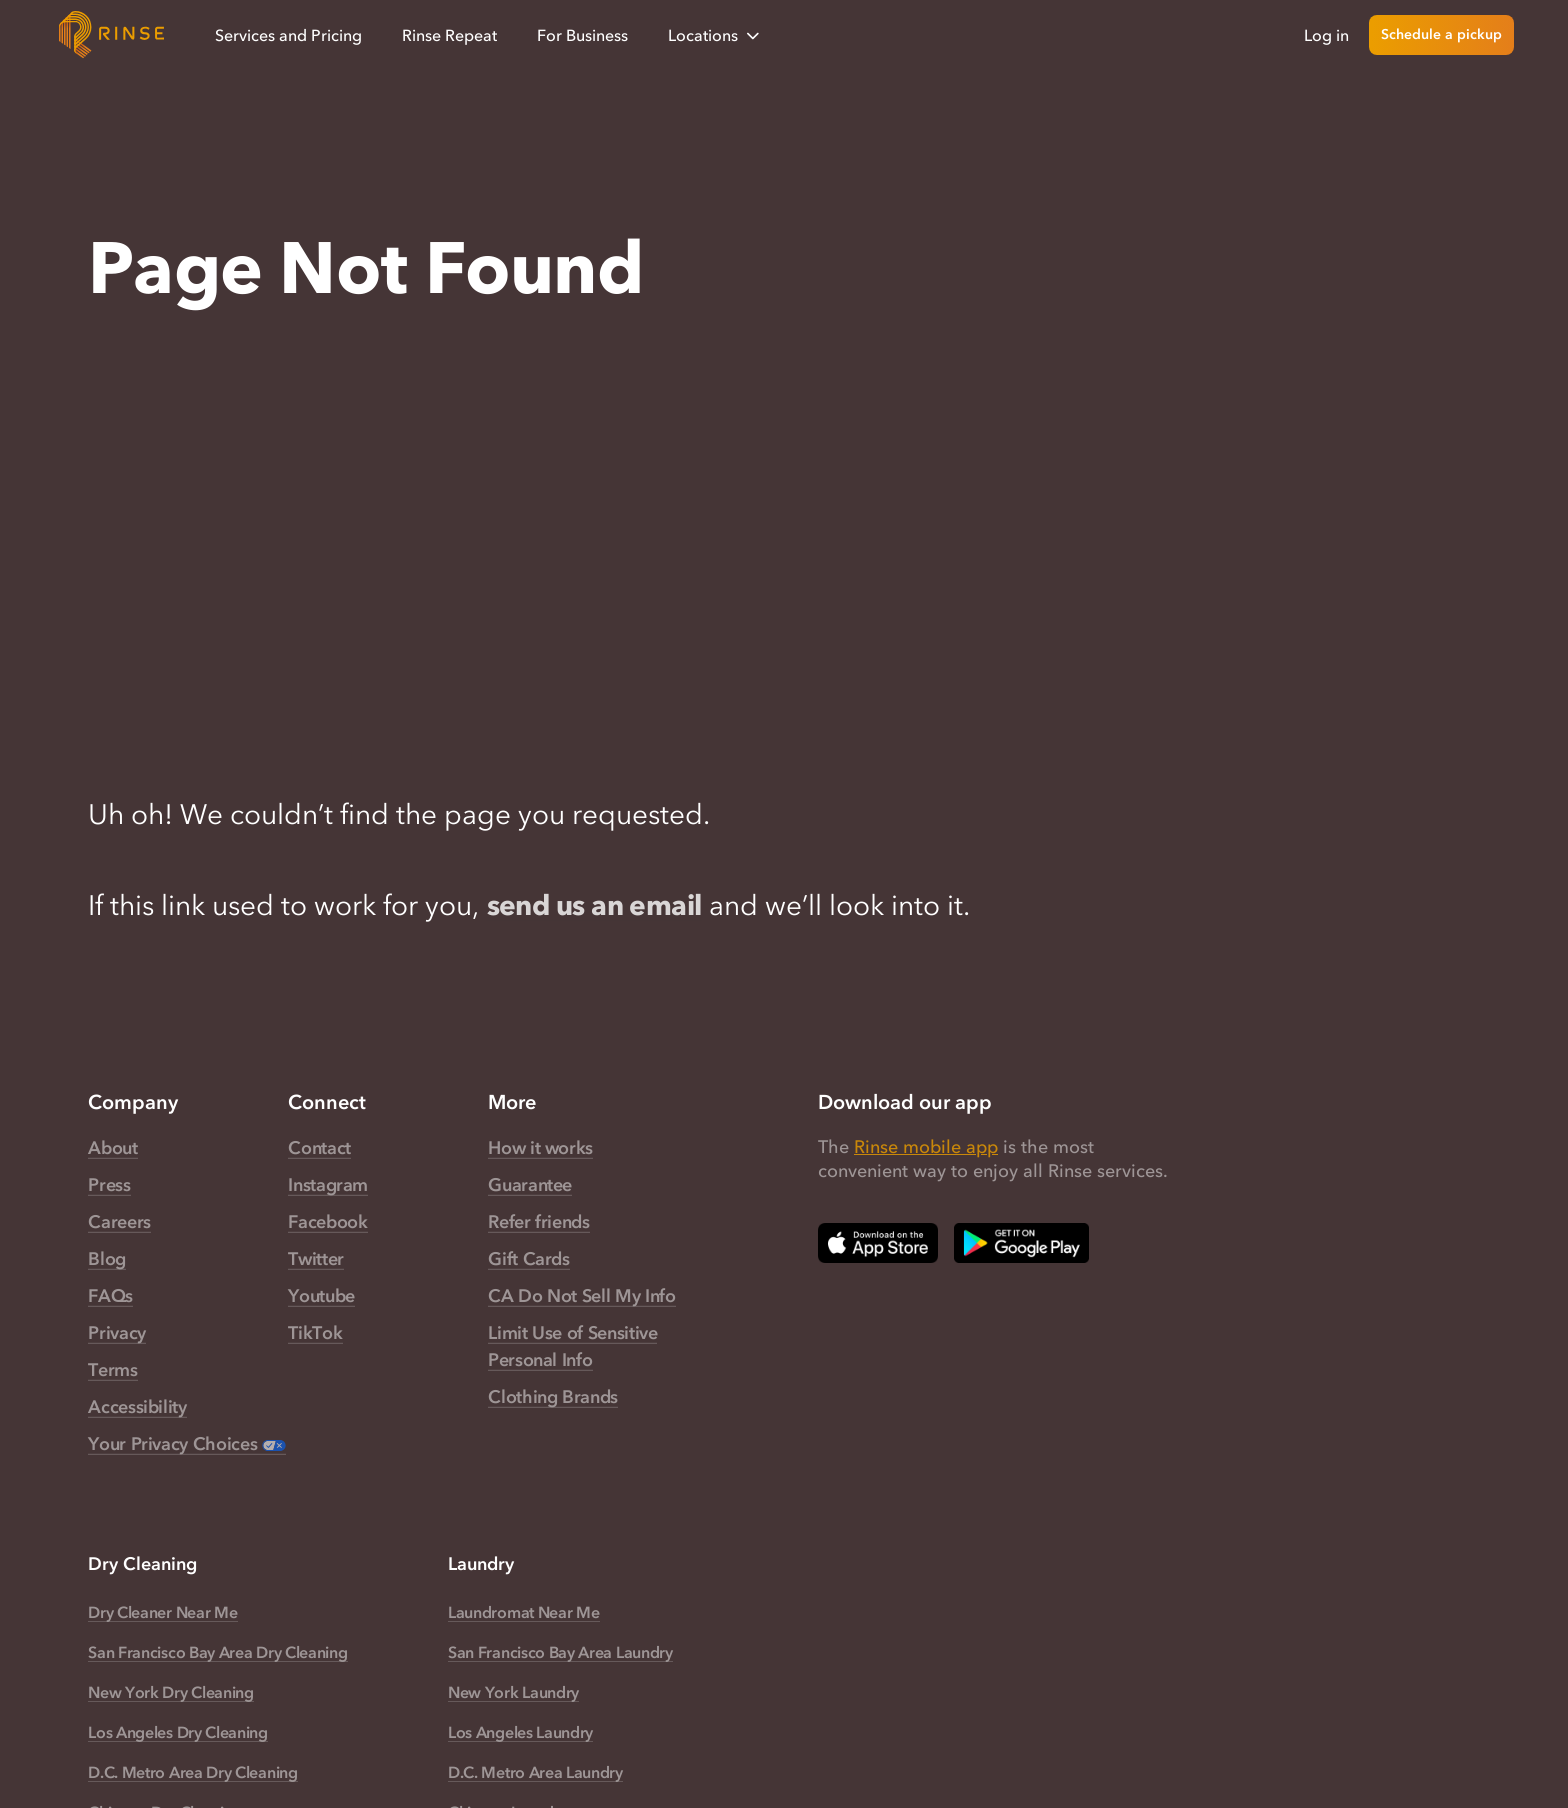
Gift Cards (528, 1259)
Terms (112, 1370)
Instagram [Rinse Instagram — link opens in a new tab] (328, 1185)
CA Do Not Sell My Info (581, 1296)
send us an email (594, 905)
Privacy (116, 1333)
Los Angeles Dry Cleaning (178, 1732)
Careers (119, 1222)
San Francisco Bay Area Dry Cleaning (217, 1652)
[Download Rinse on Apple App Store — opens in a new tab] (878, 1243)
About (112, 1148)
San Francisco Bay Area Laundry (560, 1652)
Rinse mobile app (926, 1147)
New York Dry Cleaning (170, 1692)
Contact (319, 1148)
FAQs (110, 1296)
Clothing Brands (553, 1397)
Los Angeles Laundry (520, 1732)
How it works (540, 1148)
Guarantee (530, 1185)
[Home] (112, 35)
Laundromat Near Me (523, 1612)
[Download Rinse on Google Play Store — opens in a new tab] (1021, 1243)
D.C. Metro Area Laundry (535, 1772)
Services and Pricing (288, 35)
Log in (1326, 35)
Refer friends (538, 1222)
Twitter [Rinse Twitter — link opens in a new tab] (315, 1259)
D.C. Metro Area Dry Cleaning (192, 1772)
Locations (715, 35)
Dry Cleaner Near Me (162, 1612)
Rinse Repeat (449, 35)
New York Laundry (513, 1692)
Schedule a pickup (1441, 34)
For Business (582, 35)
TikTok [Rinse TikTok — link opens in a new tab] (315, 1333)
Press (109, 1185)
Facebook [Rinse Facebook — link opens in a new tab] (327, 1222)
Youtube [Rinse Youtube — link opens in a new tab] (321, 1296)
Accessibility (137, 1407)
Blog (107, 1259)
